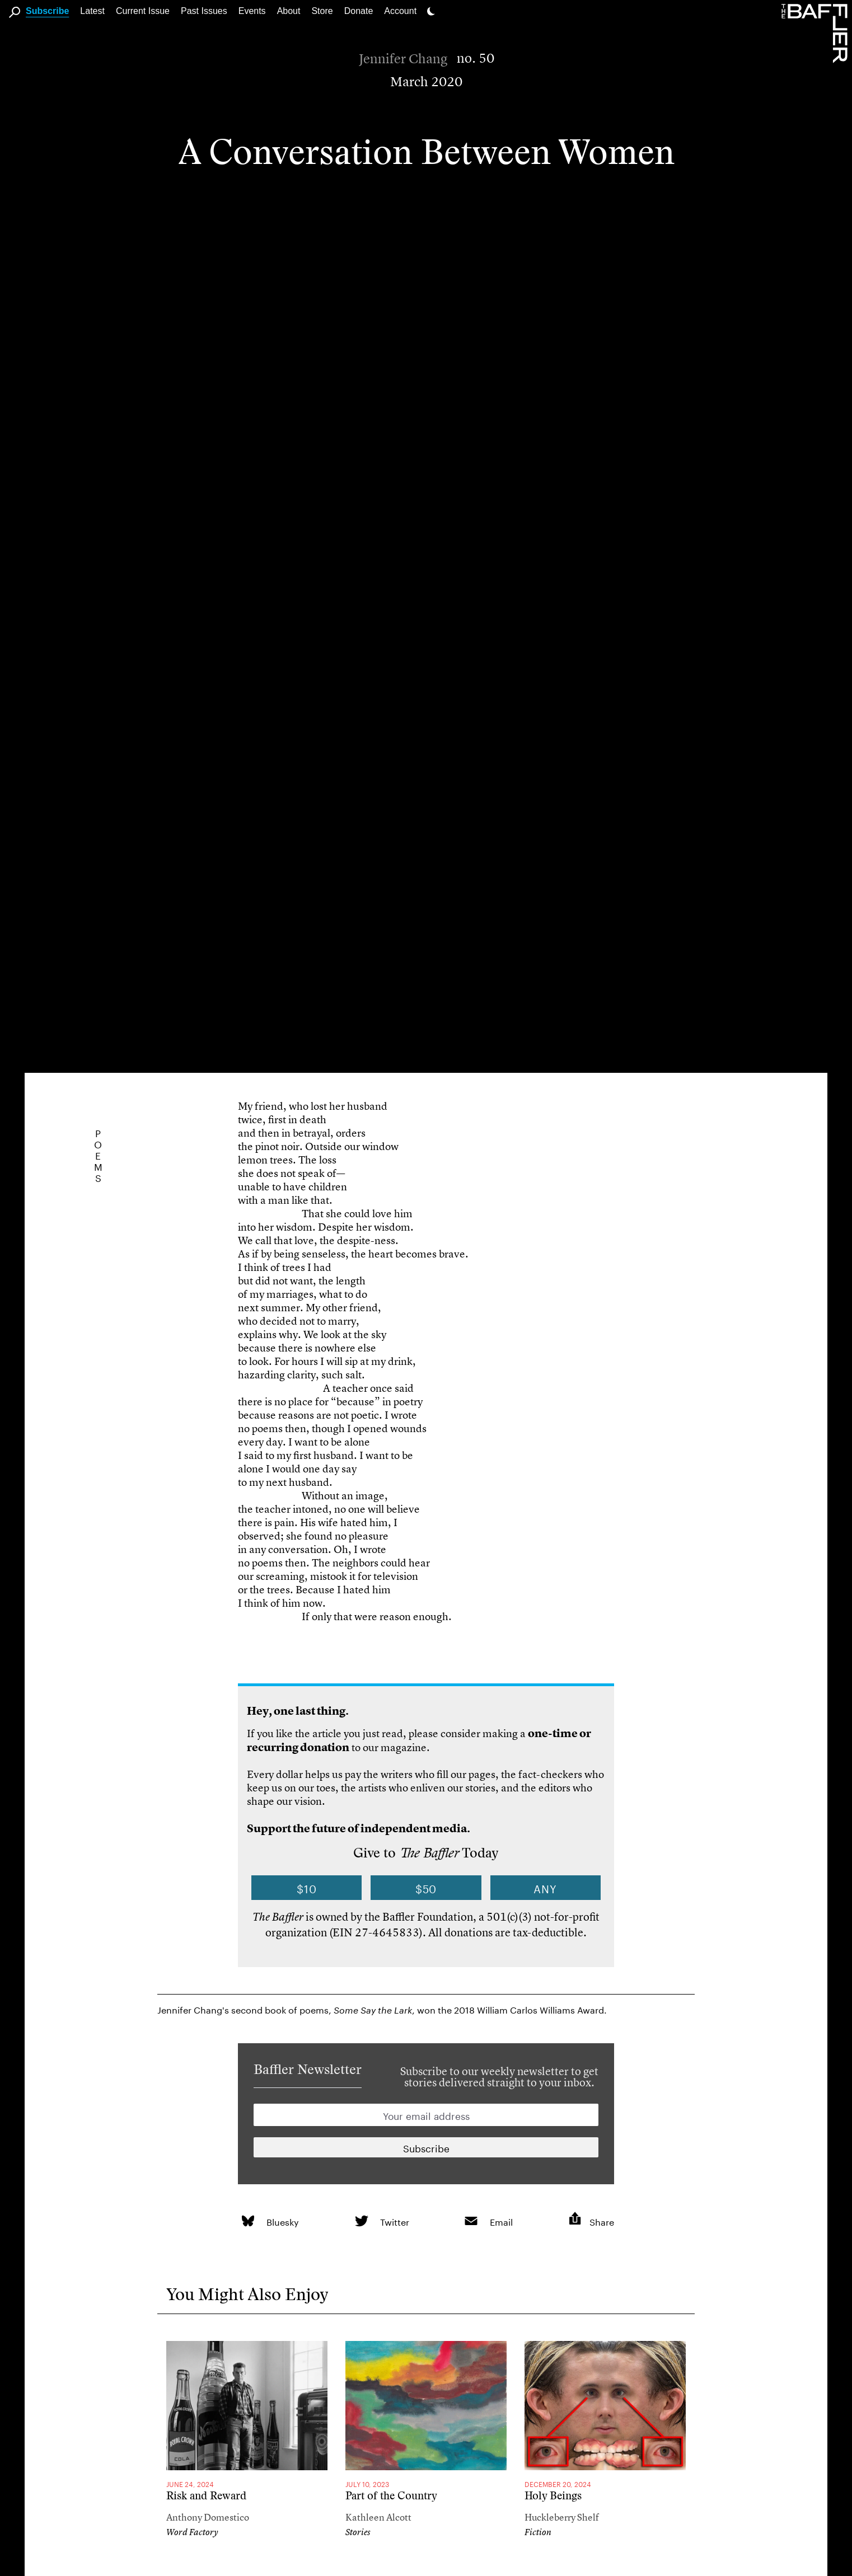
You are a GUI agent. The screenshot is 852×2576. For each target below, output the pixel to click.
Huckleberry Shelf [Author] (562, 2517)
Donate (358, 11)
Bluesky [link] (282, 2221)
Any (545, 1887)
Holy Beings (553, 2496)
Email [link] (501, 2221)
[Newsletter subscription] (426, 2147)
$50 (426, 1887)
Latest (92, 11)
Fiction (538, 2532)
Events (252, 11)
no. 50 (475, 58)
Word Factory (192, 2532)
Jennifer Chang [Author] (403, 58)
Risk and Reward (206, 2496)
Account (400, 11)
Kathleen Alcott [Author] (378, 2517)
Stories (358, 2532)
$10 (307, 1887)
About (289, 11)
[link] (248, 2221)
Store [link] (322, 11)
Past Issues (204, 11)
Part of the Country (391, 2496)
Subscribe (47, 11)
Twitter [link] (394, 2221)
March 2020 (426, 81)
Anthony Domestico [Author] (207, 2517)
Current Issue (143, 11)
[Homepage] (816, 32)
